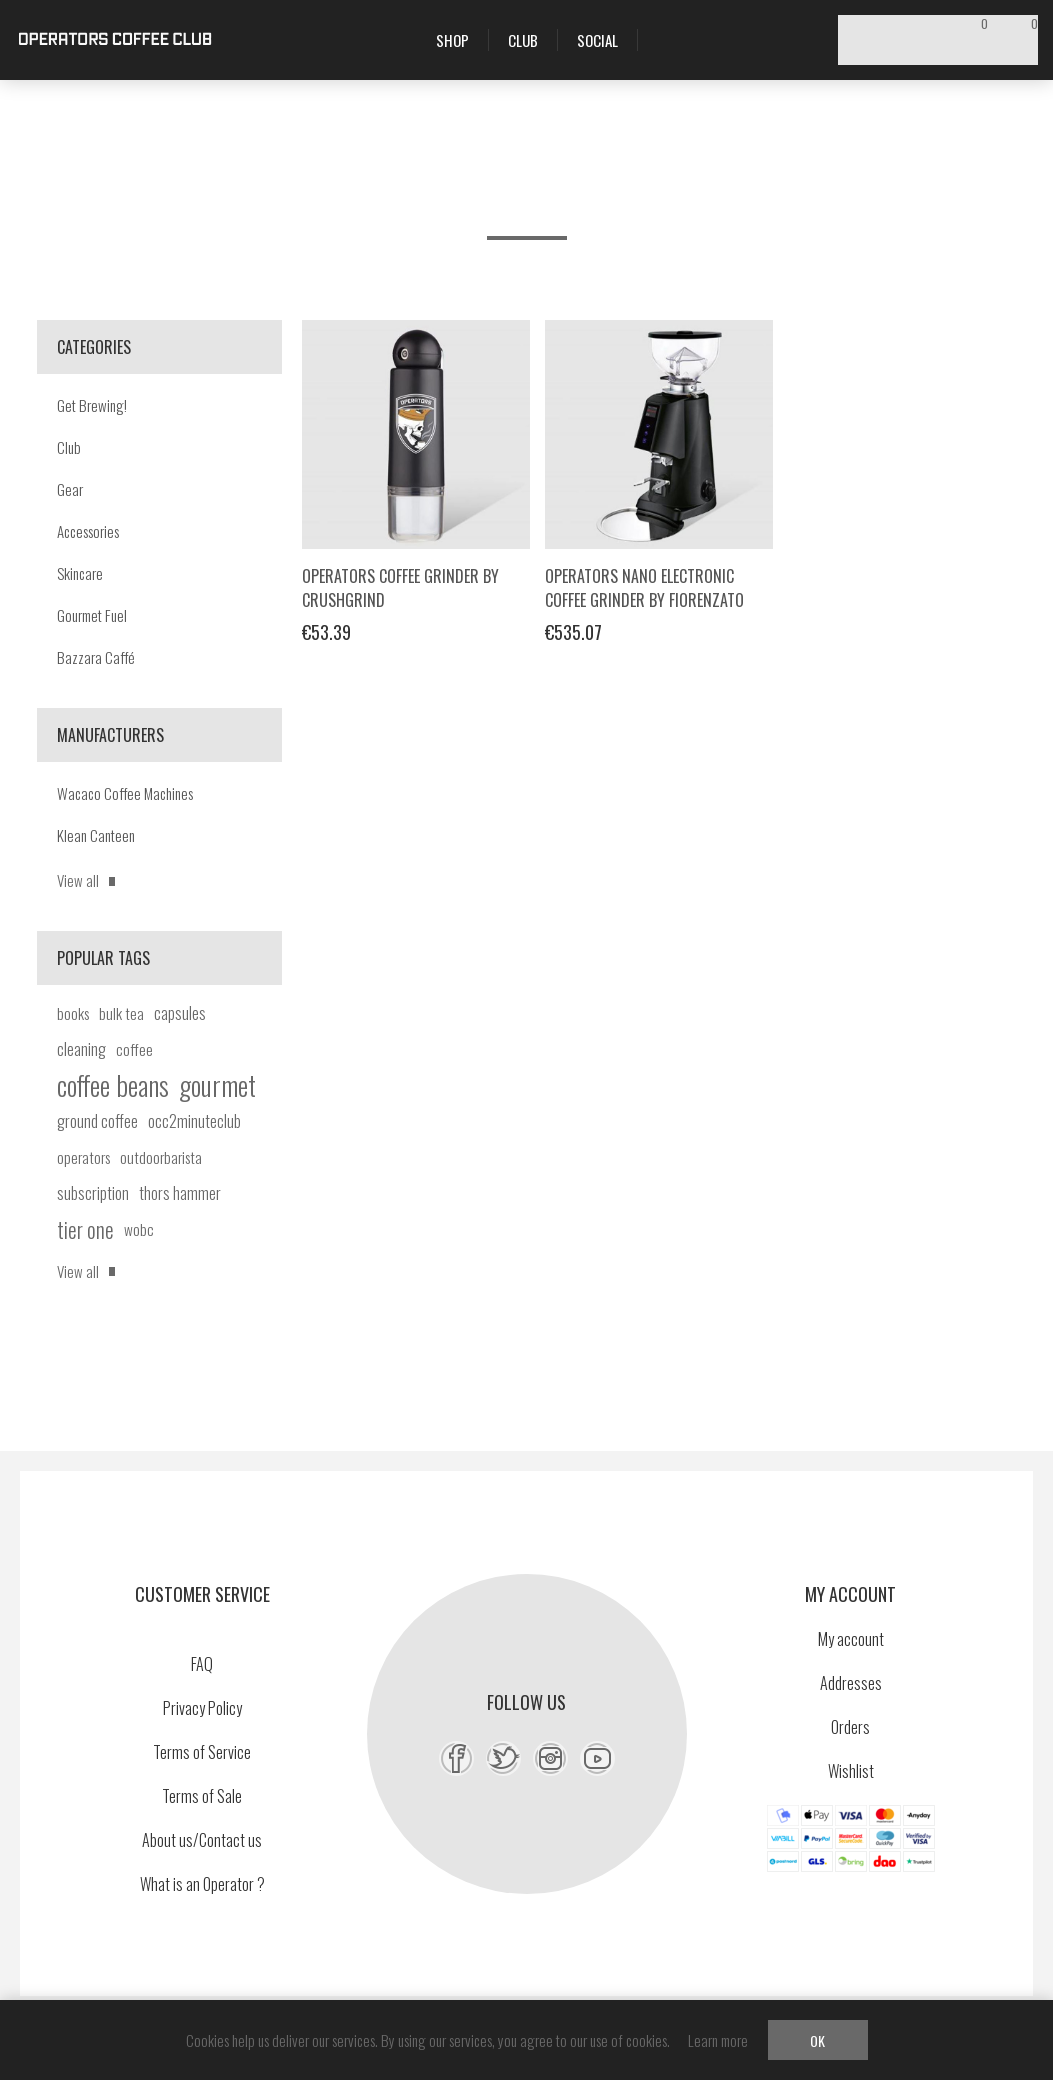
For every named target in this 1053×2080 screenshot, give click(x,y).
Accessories (88, 531)
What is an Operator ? (202, 1884)
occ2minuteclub (194, 1121)
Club (69, 447)
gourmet (217, 1085)
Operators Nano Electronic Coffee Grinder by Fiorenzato (644, 588)
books (73, 1013)
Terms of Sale (202, 1796)
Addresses (851, 1683)
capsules (180, 1013)
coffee (134, 1049)
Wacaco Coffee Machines (125, 793)
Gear (70, 489)
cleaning (81, 1049)
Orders (850, 1727)
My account (851, 1639)
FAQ (202, 1664)
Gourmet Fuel (92, 615)
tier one (85, 1229)
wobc (139, 1229)
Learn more (718, 2040)
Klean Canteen (96, 835)
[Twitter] (503, 1758)
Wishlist (851, 1771)
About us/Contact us (202, 1840)
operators (83, 1157)
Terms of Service (202, 1752)
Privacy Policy (202, 1708)
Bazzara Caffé (96, 657)
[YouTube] (597, 1758)
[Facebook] (456, 1758)
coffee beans (113, 1085)
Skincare (80, 573)
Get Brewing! (92, 405)
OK (817, 2040)
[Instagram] (550, 1758)
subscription (93, 1193)
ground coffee (97, 1121)
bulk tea (121, 1013)
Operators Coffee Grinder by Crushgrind (400, 588)
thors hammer (180, 1193)
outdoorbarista (161, 1157)
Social (597, 40)
